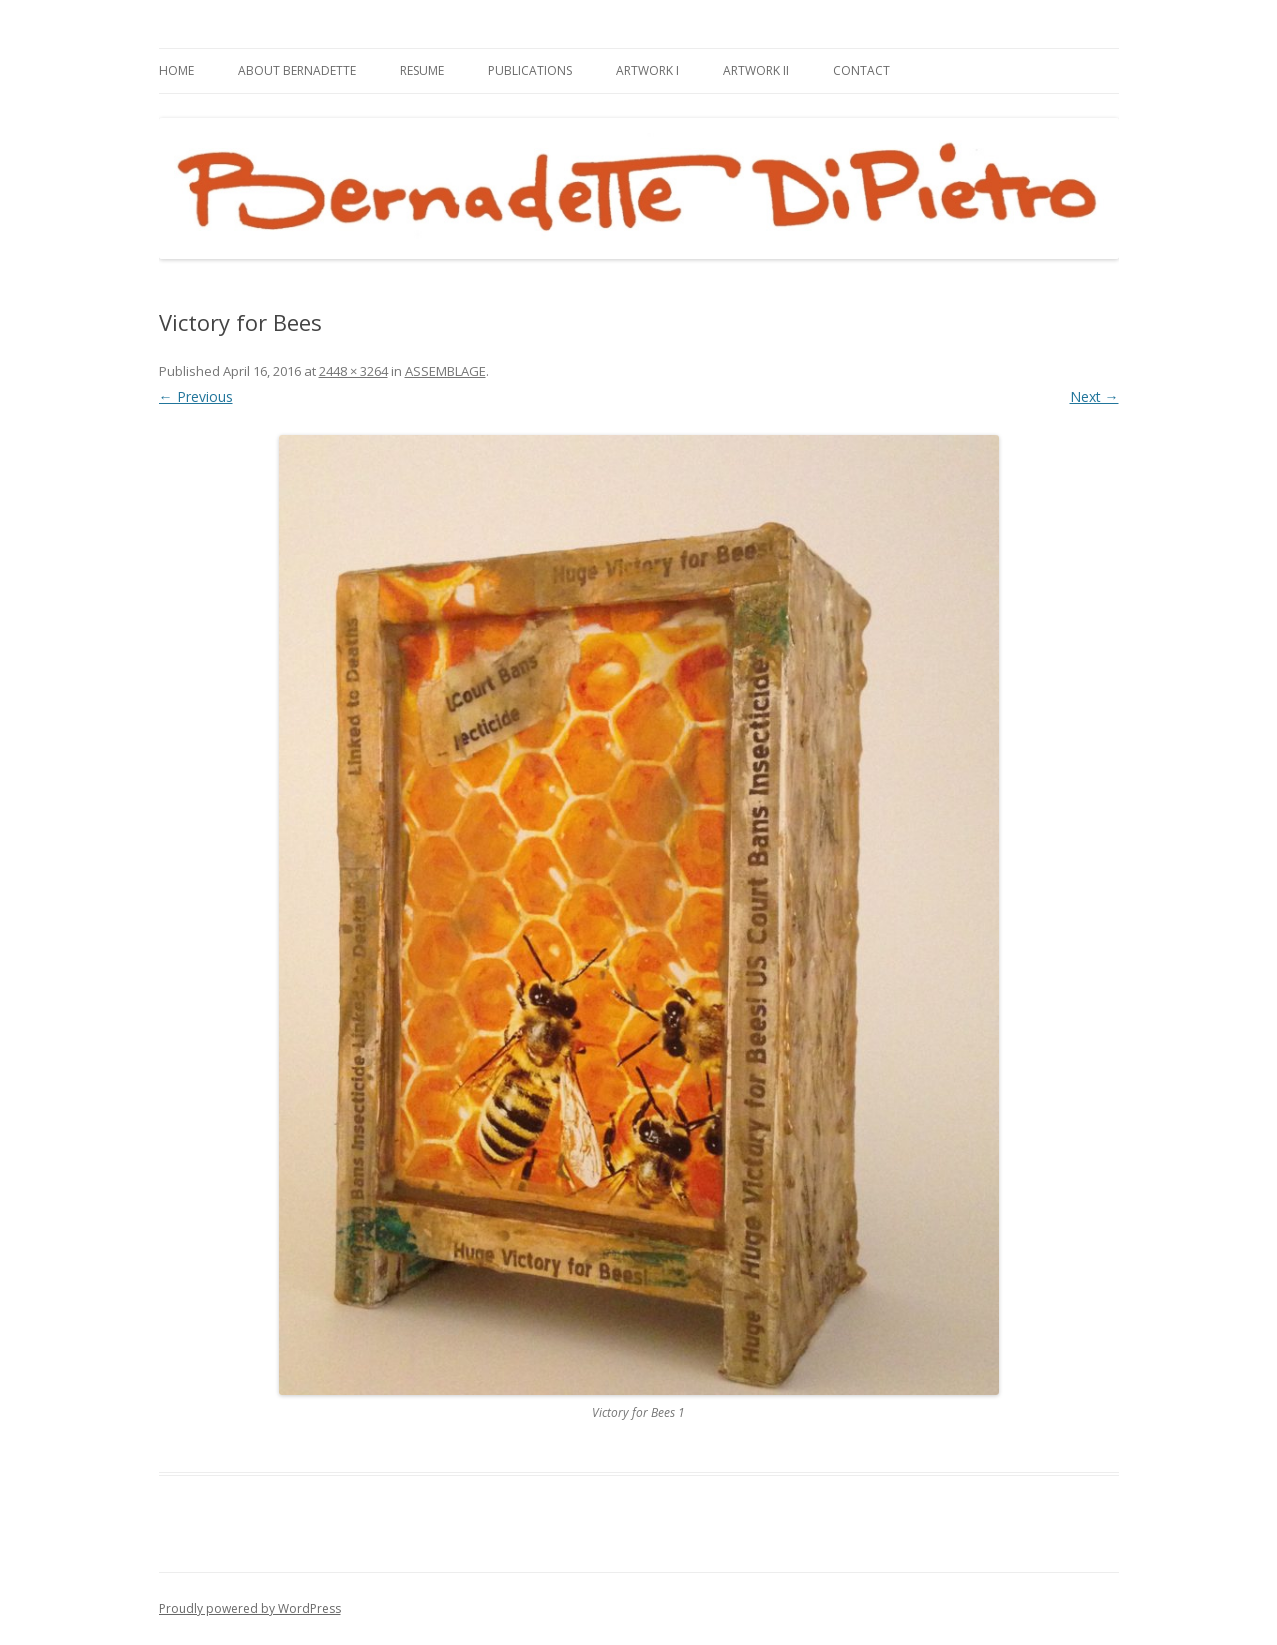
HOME (176, 70)
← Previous (196, 396)
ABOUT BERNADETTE (297, 70)
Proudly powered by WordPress (250, 1608)
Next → (1094, 396)
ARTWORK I (647, 70)
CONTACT (861, 70)
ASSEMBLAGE (445, 371)
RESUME (422, 70)
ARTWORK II (756, 70)
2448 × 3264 (353, 371)
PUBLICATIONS (530, 70)
